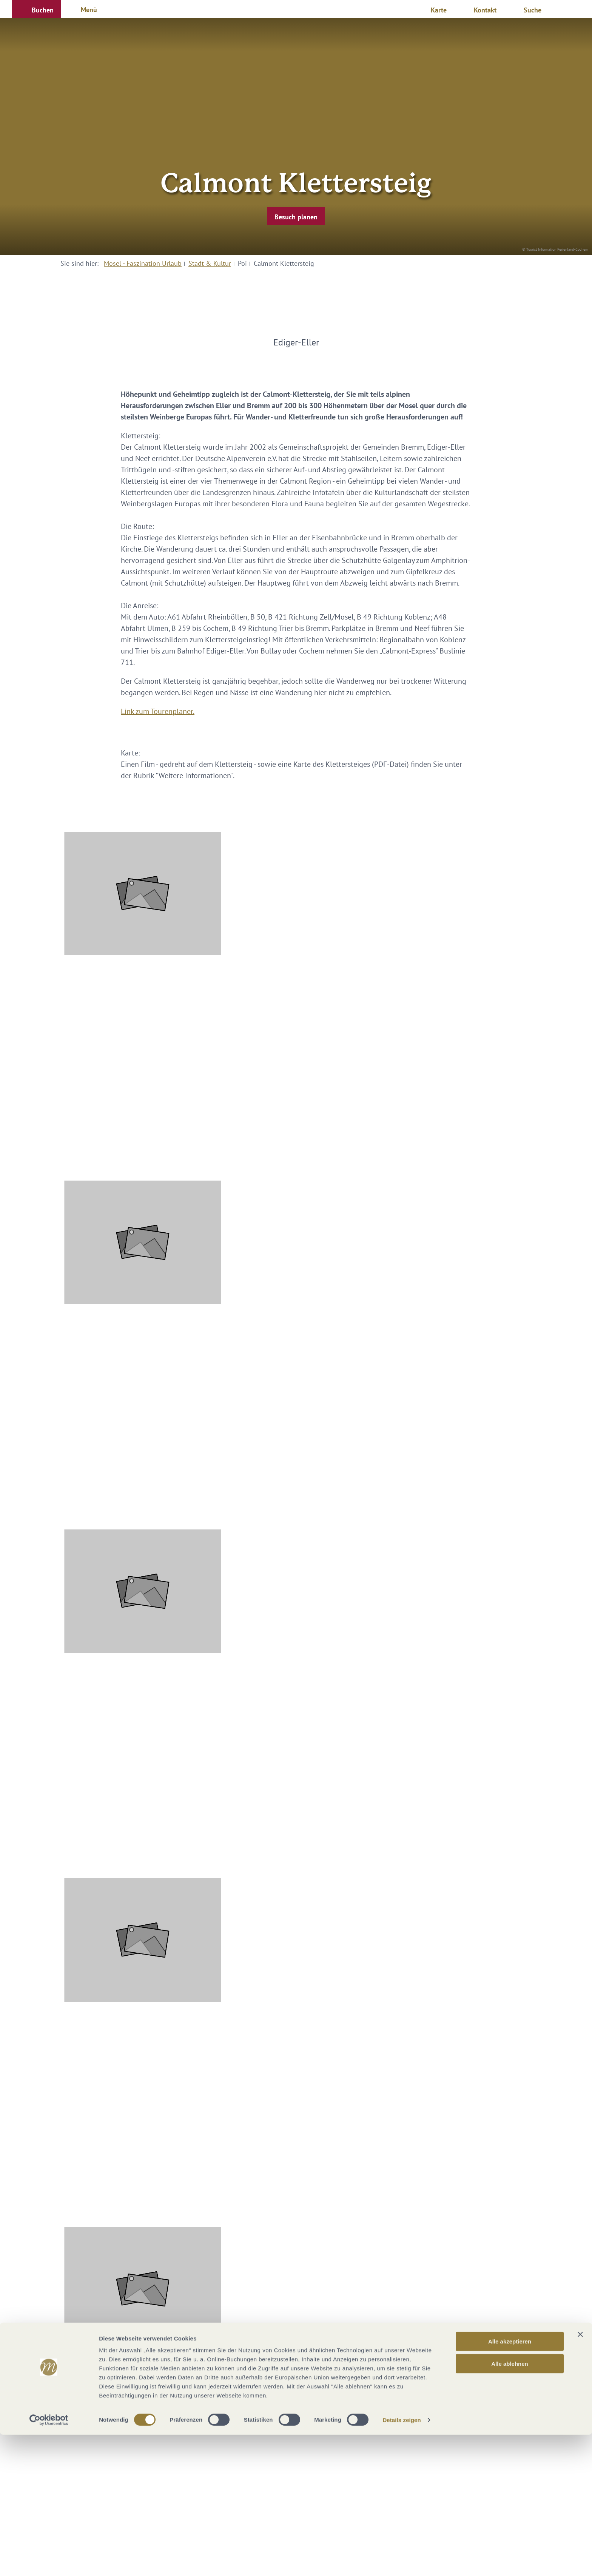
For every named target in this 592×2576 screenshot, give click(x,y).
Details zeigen (401, 2561)
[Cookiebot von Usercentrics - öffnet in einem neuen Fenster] (49, 2561)
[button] (36, 9)
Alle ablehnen (509, 2505)
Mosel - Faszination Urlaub (143, 263)
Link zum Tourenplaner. (157, 711)
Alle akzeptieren (509, 2482)
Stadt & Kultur (209, 263)
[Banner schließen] (580, 2475)
